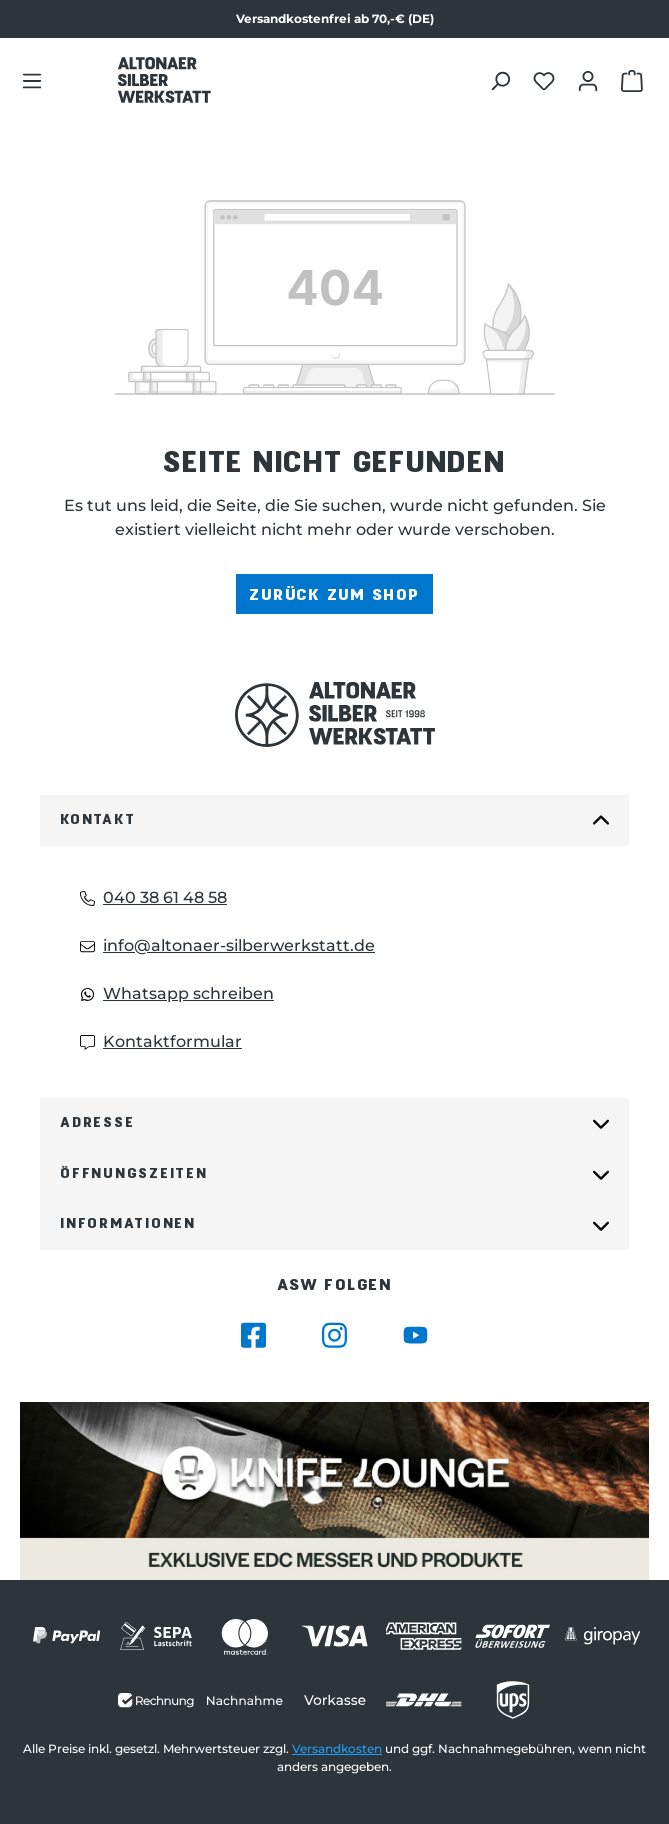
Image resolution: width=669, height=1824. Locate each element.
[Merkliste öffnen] (546, 80)
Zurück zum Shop (334, 593)
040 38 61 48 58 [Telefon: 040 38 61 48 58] (153, 897)
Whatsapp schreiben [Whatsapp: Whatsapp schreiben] (177, 993)
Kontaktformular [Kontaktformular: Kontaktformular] (161, 1041)
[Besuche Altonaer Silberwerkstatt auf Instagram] (334, 1335)
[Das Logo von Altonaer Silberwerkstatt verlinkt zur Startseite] (334, 714)
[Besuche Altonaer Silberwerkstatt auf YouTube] (415, 1335)
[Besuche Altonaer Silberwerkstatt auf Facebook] (253, 1335)
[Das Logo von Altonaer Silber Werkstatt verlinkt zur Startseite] (164, 80)
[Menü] (32, 80)
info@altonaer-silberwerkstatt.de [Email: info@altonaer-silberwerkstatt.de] (227, 945)
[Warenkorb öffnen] (634, 80)
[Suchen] (502, 80)
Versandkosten (337, 1748)
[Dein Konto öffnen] (590, 80)
